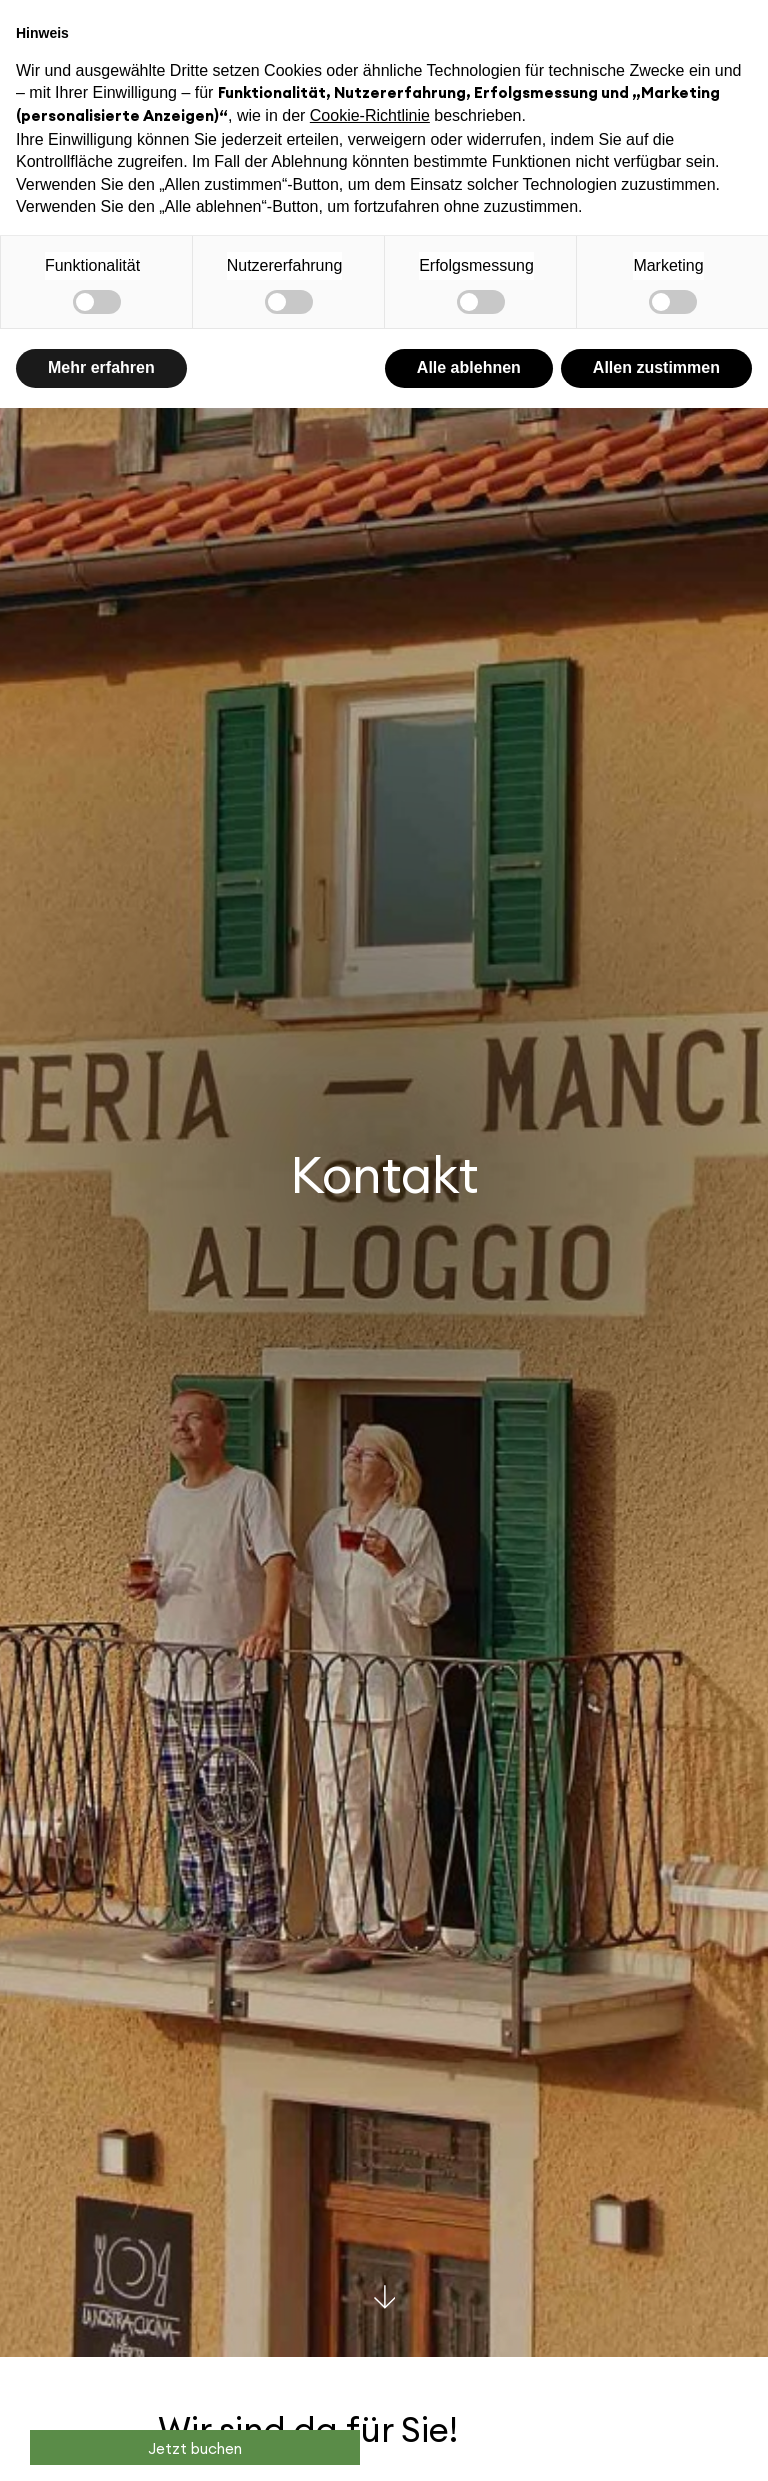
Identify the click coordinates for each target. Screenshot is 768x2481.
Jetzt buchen (195, 2449)
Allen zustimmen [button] (656, 367)
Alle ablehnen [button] (469, 367)
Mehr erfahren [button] (101, 367)
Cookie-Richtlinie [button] (370, 115)
